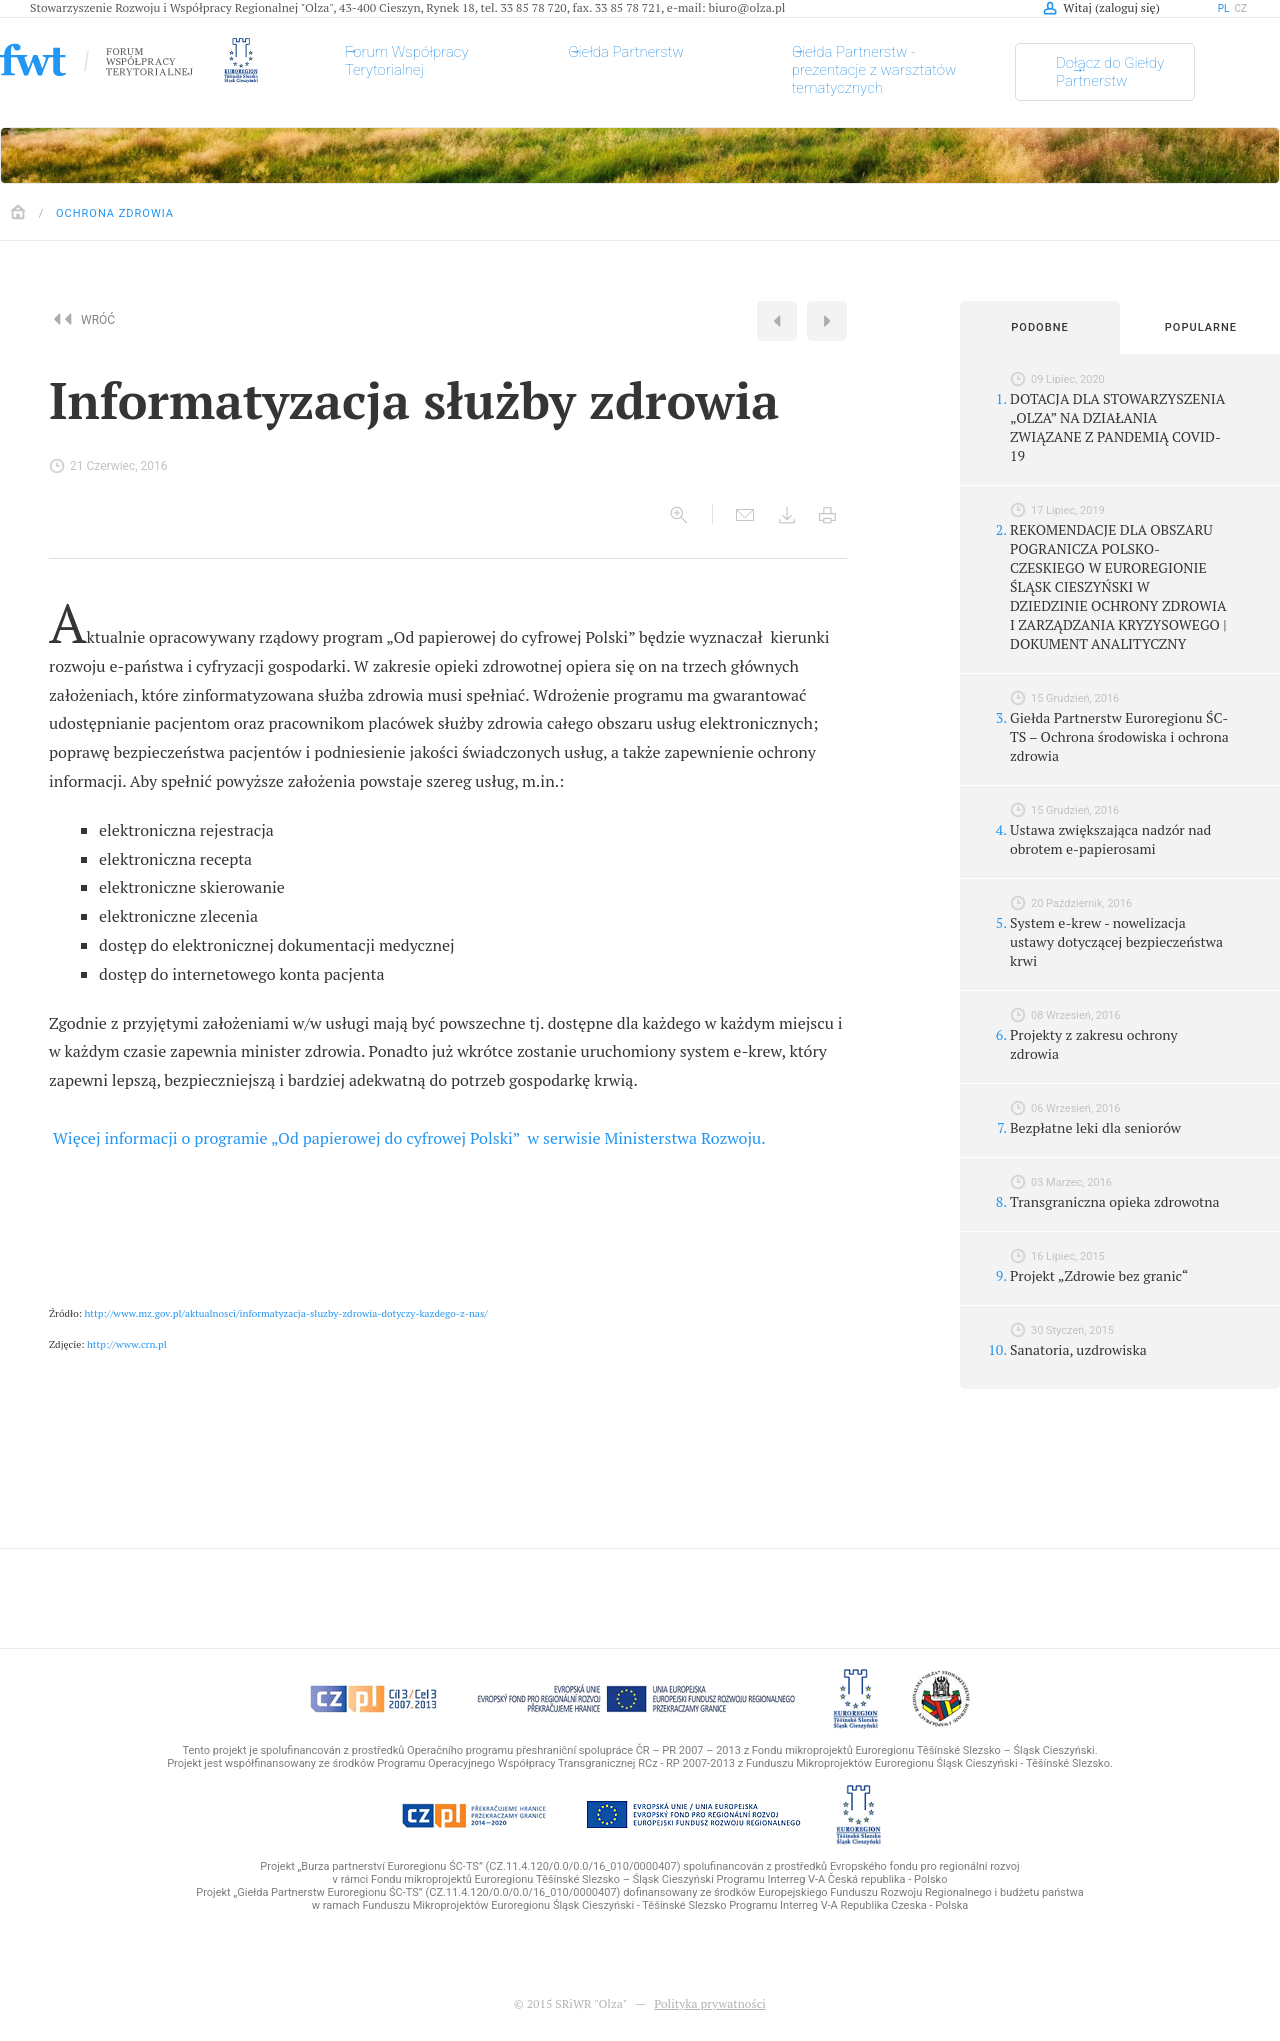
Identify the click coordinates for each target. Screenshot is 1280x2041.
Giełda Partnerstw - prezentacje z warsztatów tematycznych (874, 70)
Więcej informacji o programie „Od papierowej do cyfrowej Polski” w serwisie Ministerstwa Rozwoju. (409, 1138)
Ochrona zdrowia (115, 213)
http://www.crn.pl (127, 1344)
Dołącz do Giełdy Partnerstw (1110, 72)
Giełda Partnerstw (626, 52)
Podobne (1039, 327)
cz (1241, 8)
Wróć (87, 319)
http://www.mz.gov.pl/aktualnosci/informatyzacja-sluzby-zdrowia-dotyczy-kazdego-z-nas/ (286, 1313)
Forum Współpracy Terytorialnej (407, 61)
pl (1224, 8)
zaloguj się (1127, 7)
